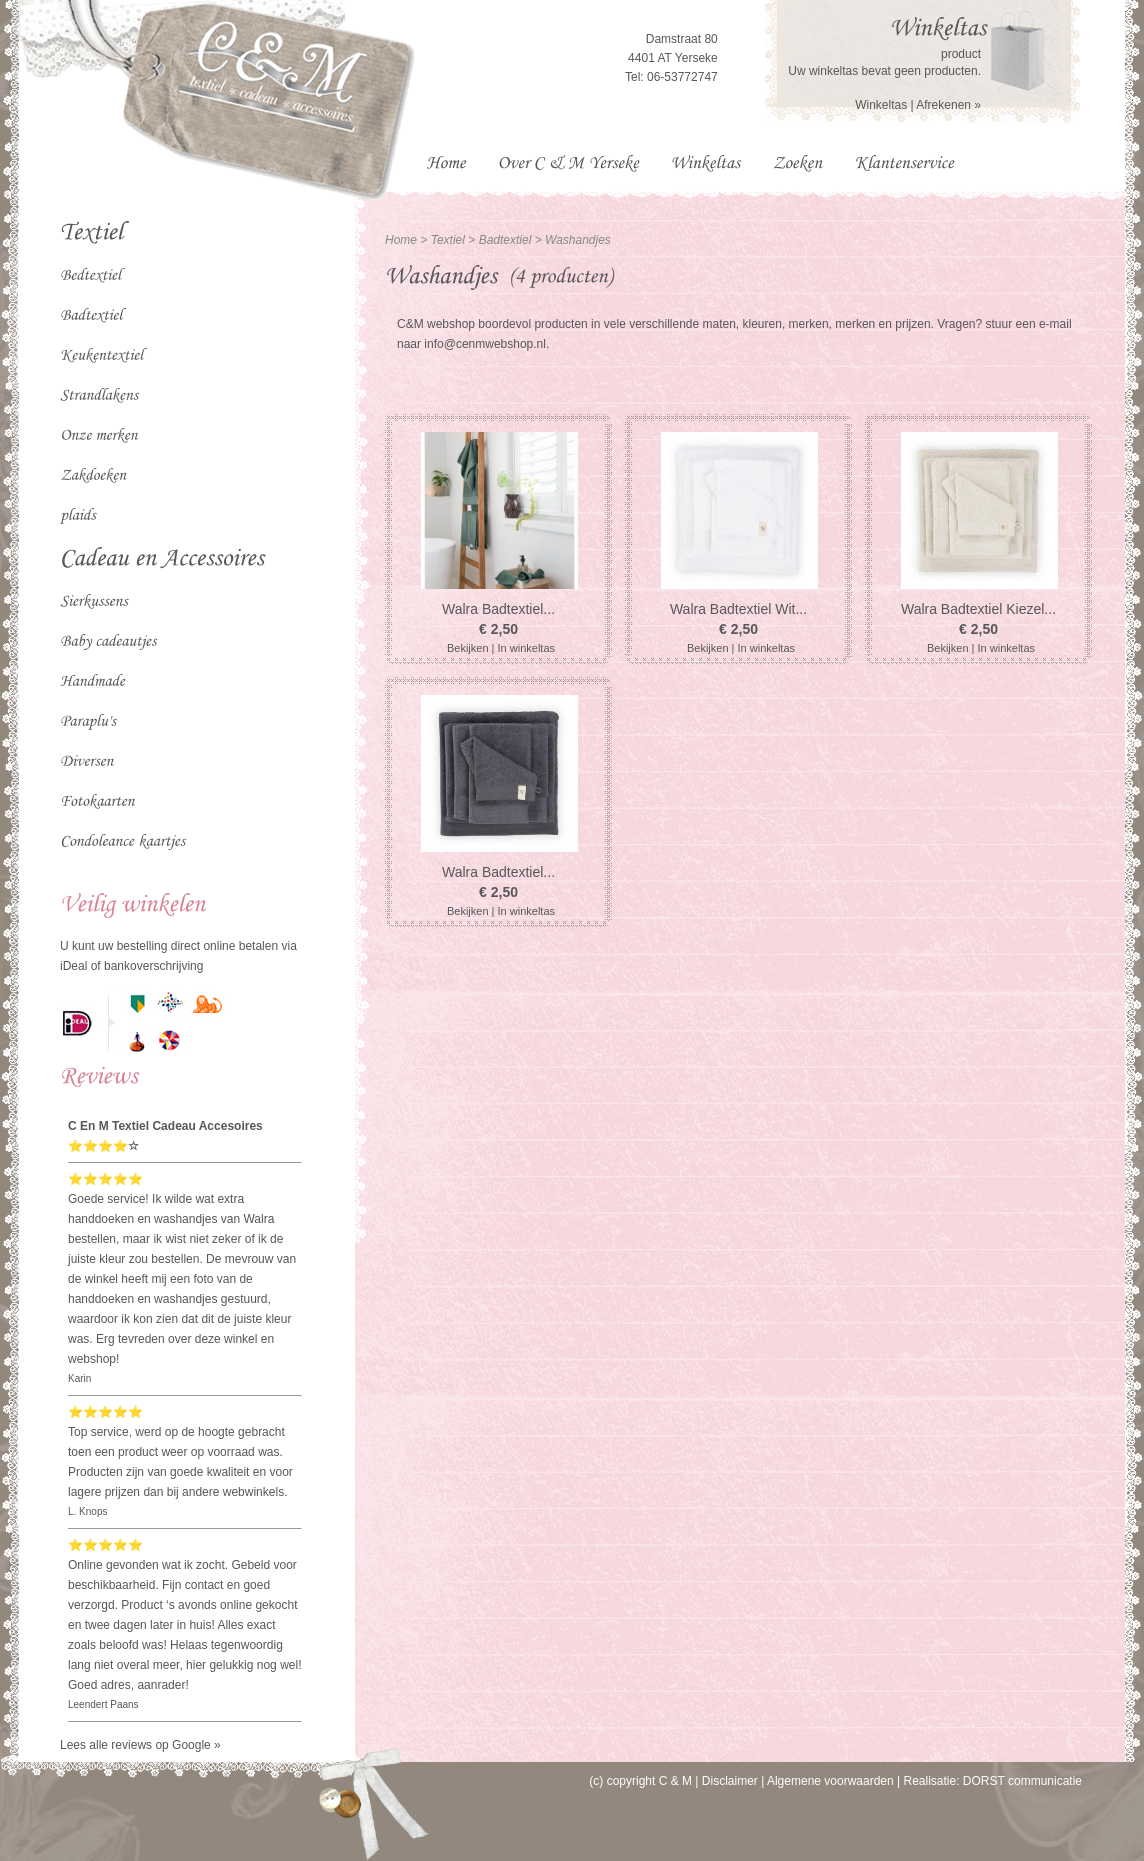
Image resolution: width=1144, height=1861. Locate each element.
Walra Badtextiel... (498, 609)
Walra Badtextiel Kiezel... (978, 609)
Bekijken (468, 648)
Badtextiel (507, 240)
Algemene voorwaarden (830, 1781)
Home (401, 240)
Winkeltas (881, 105)
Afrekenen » (948, 105)
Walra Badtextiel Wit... (738, 609)
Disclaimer (730, 1781)
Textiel (448, 240)
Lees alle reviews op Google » (140, 1745)
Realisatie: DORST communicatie (992, 1781)
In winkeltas (526, 648)
